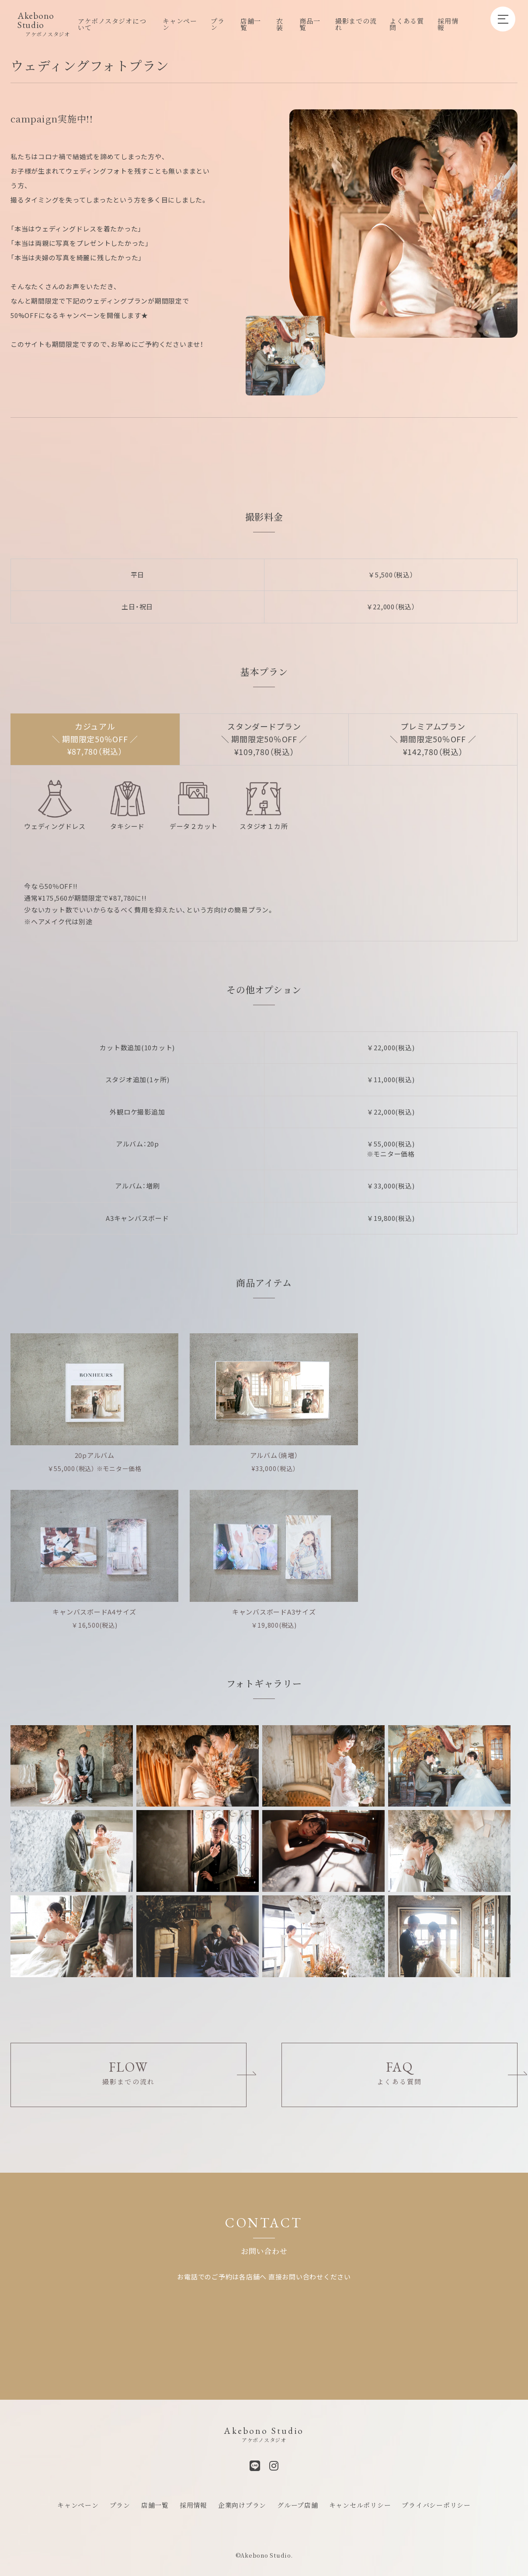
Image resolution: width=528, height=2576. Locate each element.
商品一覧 (309, 24)
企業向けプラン (242, 2497)
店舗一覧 (250, 24)
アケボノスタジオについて (112, 24)
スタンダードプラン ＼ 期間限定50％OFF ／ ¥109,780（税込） (264, 739)
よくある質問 (406, 24)
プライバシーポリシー (436, 2497)
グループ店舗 (297, 2497)
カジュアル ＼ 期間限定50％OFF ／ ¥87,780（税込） (95, 738)
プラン (218, 24)
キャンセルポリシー (360, 2497)
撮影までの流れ (356, 24)
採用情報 (448, 24)
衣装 (279, 24)
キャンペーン (180, 24)
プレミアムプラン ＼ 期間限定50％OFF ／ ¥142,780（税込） (433, 739)
